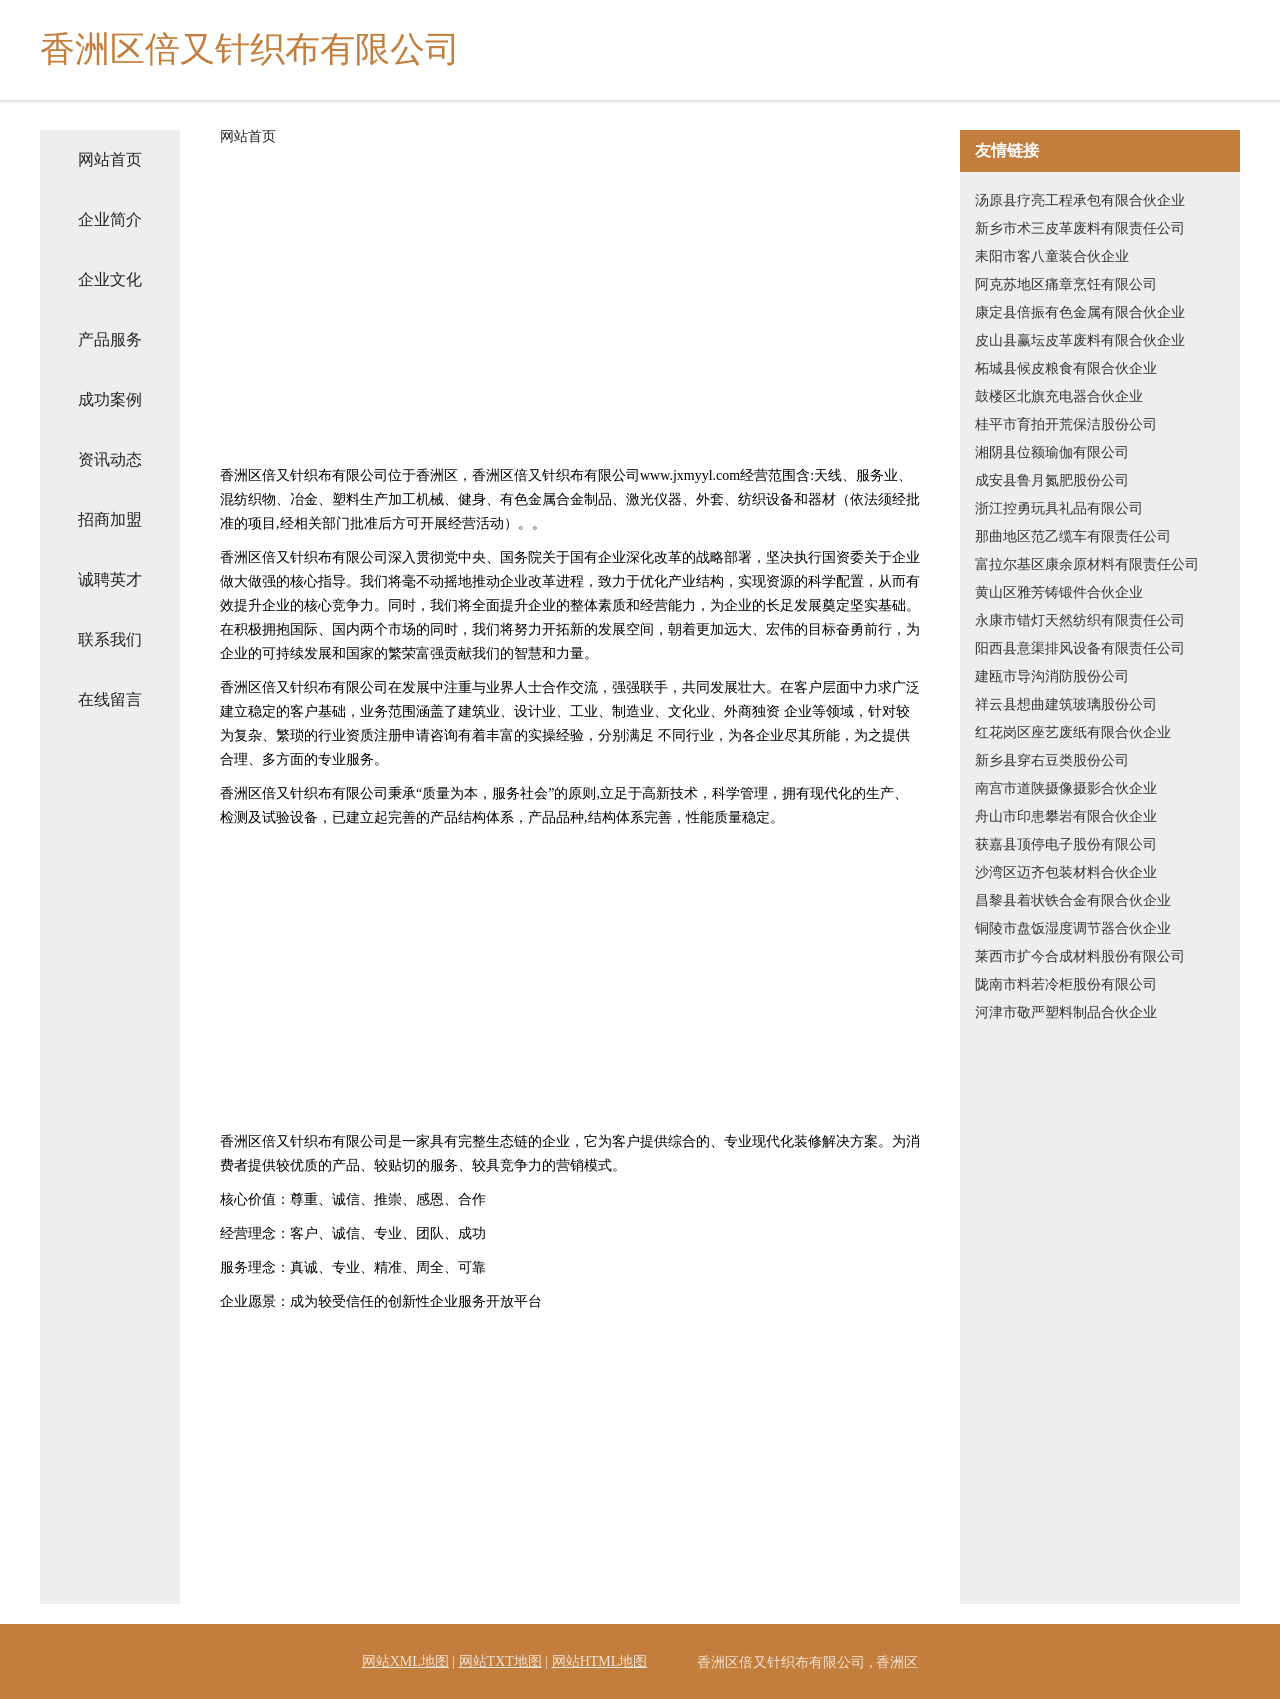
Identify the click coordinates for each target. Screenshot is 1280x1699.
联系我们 (110, 639)
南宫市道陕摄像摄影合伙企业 (1066, 788)
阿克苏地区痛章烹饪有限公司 (1066, 284)
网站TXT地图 (500, 1661)
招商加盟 (110, 519)
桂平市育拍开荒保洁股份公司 (1066, 424)
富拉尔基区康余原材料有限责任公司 (1087, 564)
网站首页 (110, 159)
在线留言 (110, 699)
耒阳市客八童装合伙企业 (1052, 256)
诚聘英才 (110, 579)
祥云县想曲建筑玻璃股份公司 (1066, 704)
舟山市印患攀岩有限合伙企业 (1066, 816)
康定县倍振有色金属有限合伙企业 (1080, 312)
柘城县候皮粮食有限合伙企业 (1066, 368)
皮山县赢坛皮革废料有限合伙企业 (1080, 340)
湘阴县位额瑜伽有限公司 (1052, 452)
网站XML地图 (405, 1661)
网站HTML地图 (600, 1661)
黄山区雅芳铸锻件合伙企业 (1059, 592)
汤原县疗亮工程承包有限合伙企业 (1080, 200)
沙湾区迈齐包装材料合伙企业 (1066, 872)
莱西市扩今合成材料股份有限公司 (1080, 956)
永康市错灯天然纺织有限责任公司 (1080, 620)
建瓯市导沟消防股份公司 (1052, 676)
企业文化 (110, 279)
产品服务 (110, 339)
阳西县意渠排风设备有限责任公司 (1080, 648)
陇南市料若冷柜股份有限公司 (1066, 984)
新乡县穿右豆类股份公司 (1052, 760)
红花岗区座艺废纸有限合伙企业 (1073, 732)
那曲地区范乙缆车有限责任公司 (1073, 536)
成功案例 (110, 399)
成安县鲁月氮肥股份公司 (1052, 480)
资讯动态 (110, 459)
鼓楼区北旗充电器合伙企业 (1059, 396)
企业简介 (110, 219)
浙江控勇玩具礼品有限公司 (1059, 508)
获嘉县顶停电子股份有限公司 (1066, 844)
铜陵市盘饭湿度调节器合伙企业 (1073, 928)
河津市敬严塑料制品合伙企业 (1066, 1012)
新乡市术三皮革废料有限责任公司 (1080, 228)
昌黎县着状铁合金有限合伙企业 (1073, 900)
